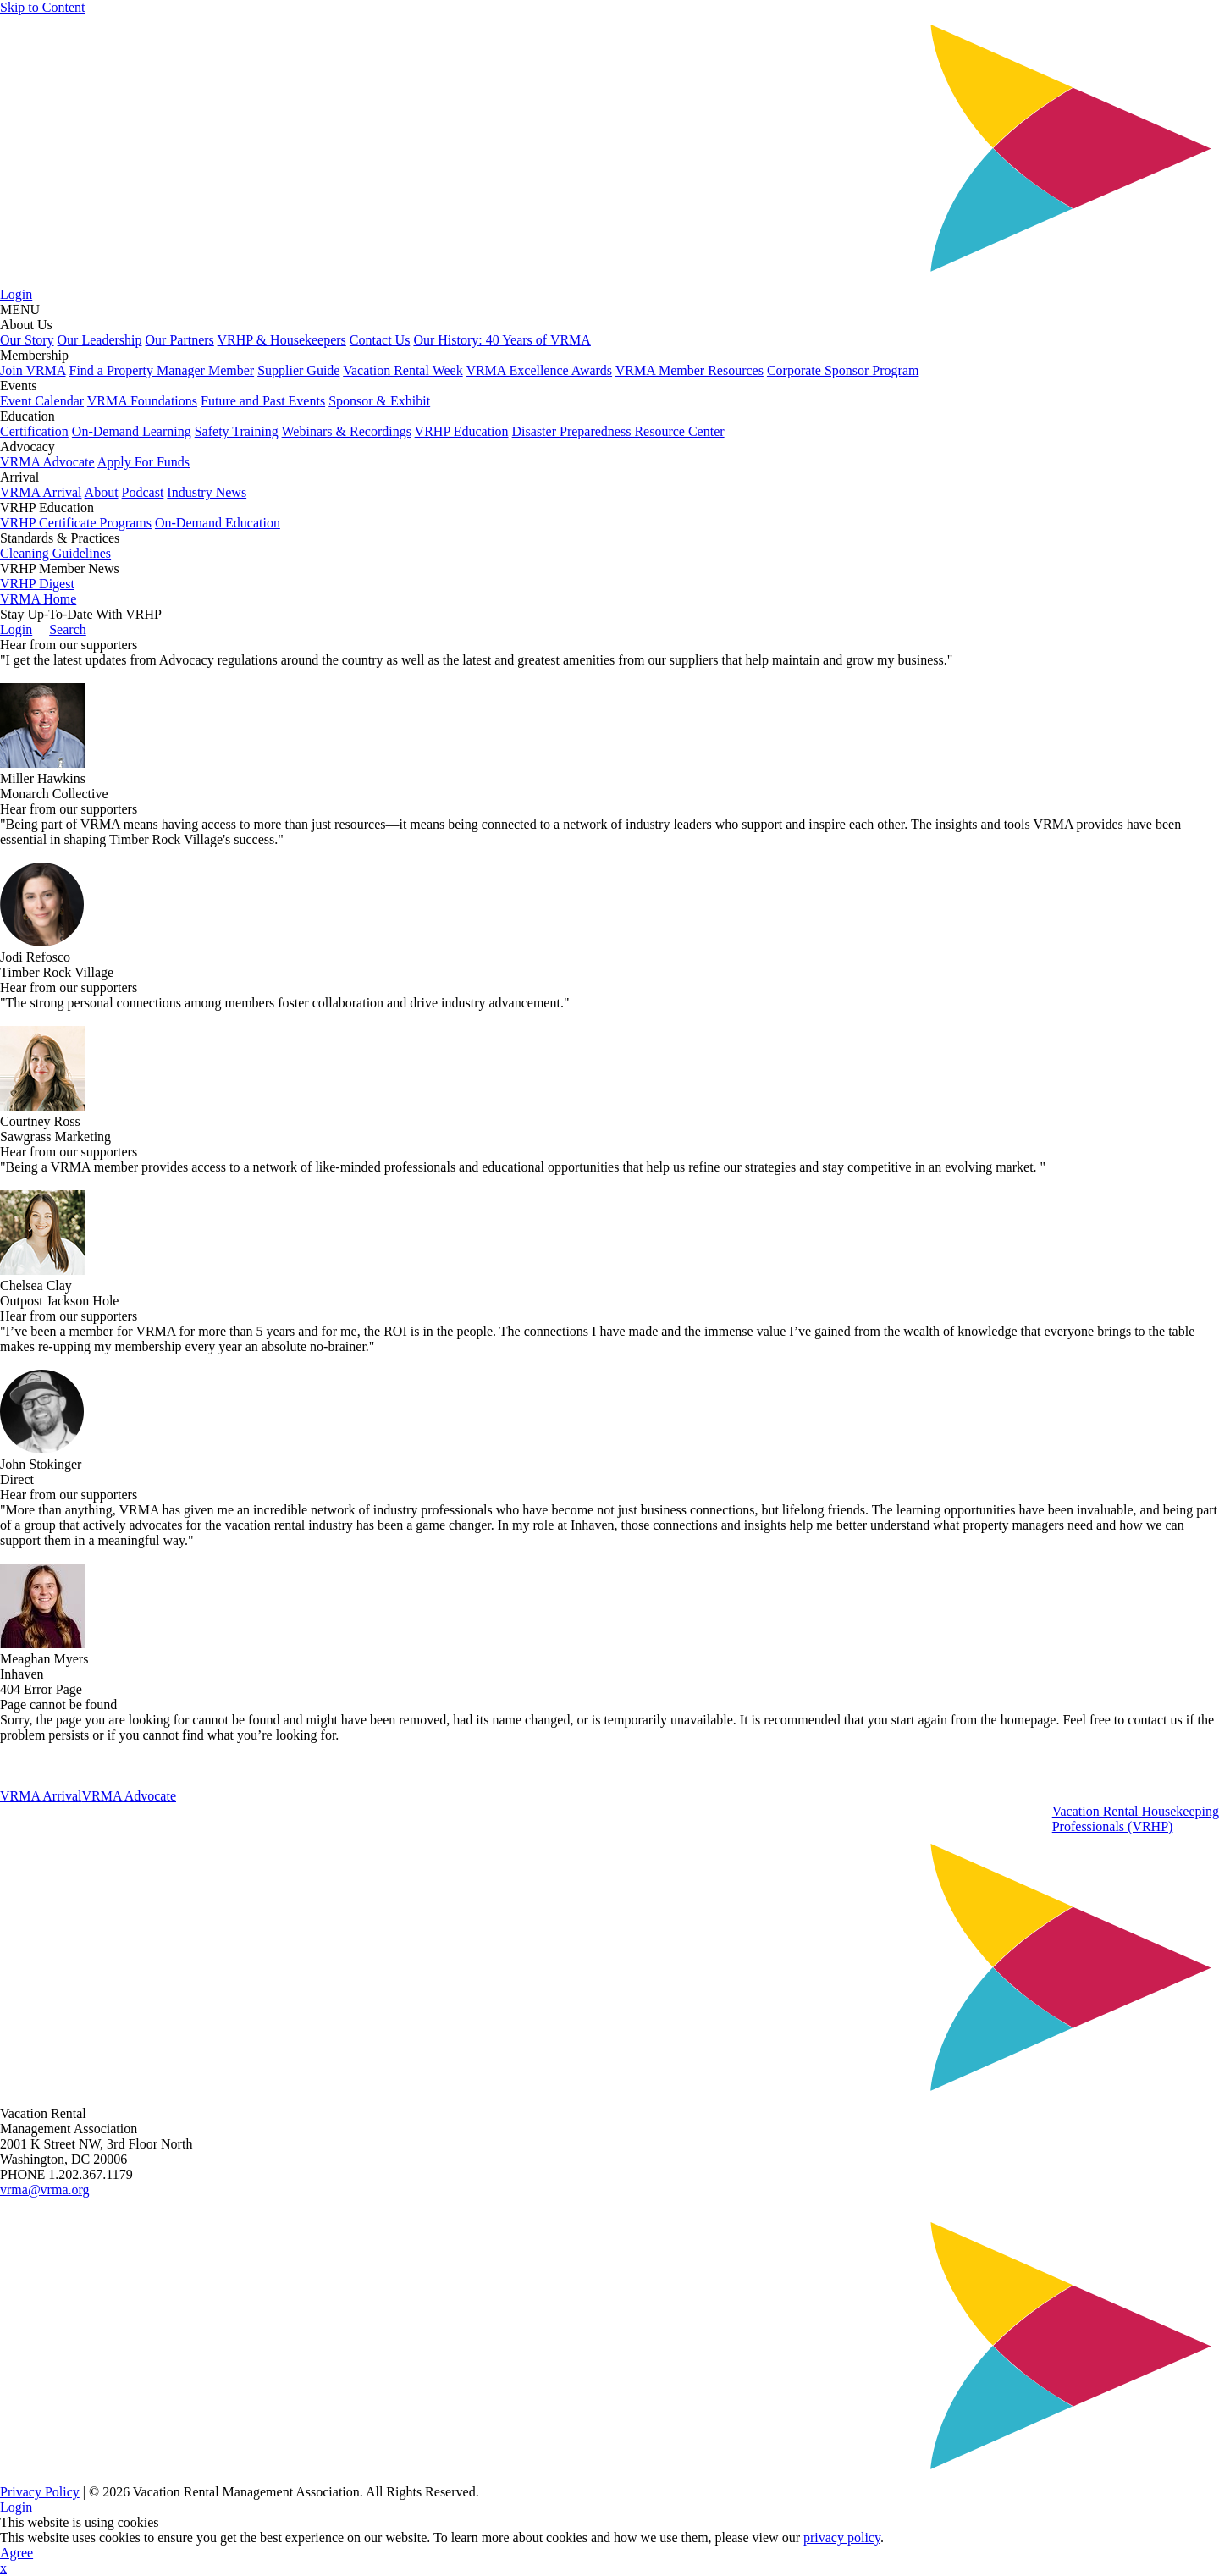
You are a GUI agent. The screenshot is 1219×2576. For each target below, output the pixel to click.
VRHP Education (462, 431)
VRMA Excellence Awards (539, 370)
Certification (34, 431)
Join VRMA (33, 370)
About (102, 492)
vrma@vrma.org (45, 2189)
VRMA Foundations (142, 401)
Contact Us (380, 340)
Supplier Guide (298, 370)
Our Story (27, 340)
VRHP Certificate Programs (76, 523)
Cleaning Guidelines (55, 553)
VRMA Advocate (47, 462)
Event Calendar (42, 401)
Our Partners (180, 340)
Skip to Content (42, 7)
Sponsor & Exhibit (379, 401)
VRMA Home (38, 599)
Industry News (206, 492)
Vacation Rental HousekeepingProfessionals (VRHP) (1135, 1819)
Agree (16, 2553)
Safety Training (237, 431)
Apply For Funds (143, 462)
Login (16, 294)
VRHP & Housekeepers (282, 340)
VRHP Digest (37, 583)
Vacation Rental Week (402, 370)
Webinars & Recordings (346, 431)
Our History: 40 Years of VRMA (502, 340)
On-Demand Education (217, 523)
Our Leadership (100, 340)
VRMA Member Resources (689, 370)
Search (67, 629)
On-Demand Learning (131, 431)
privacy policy (841, 2537)
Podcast (143, 492)
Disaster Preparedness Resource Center (618, 431)
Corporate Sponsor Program (843, 370)
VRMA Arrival (40, 492)
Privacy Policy (40, 2492)
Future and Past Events (263, 401)
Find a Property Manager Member (162, 370)
